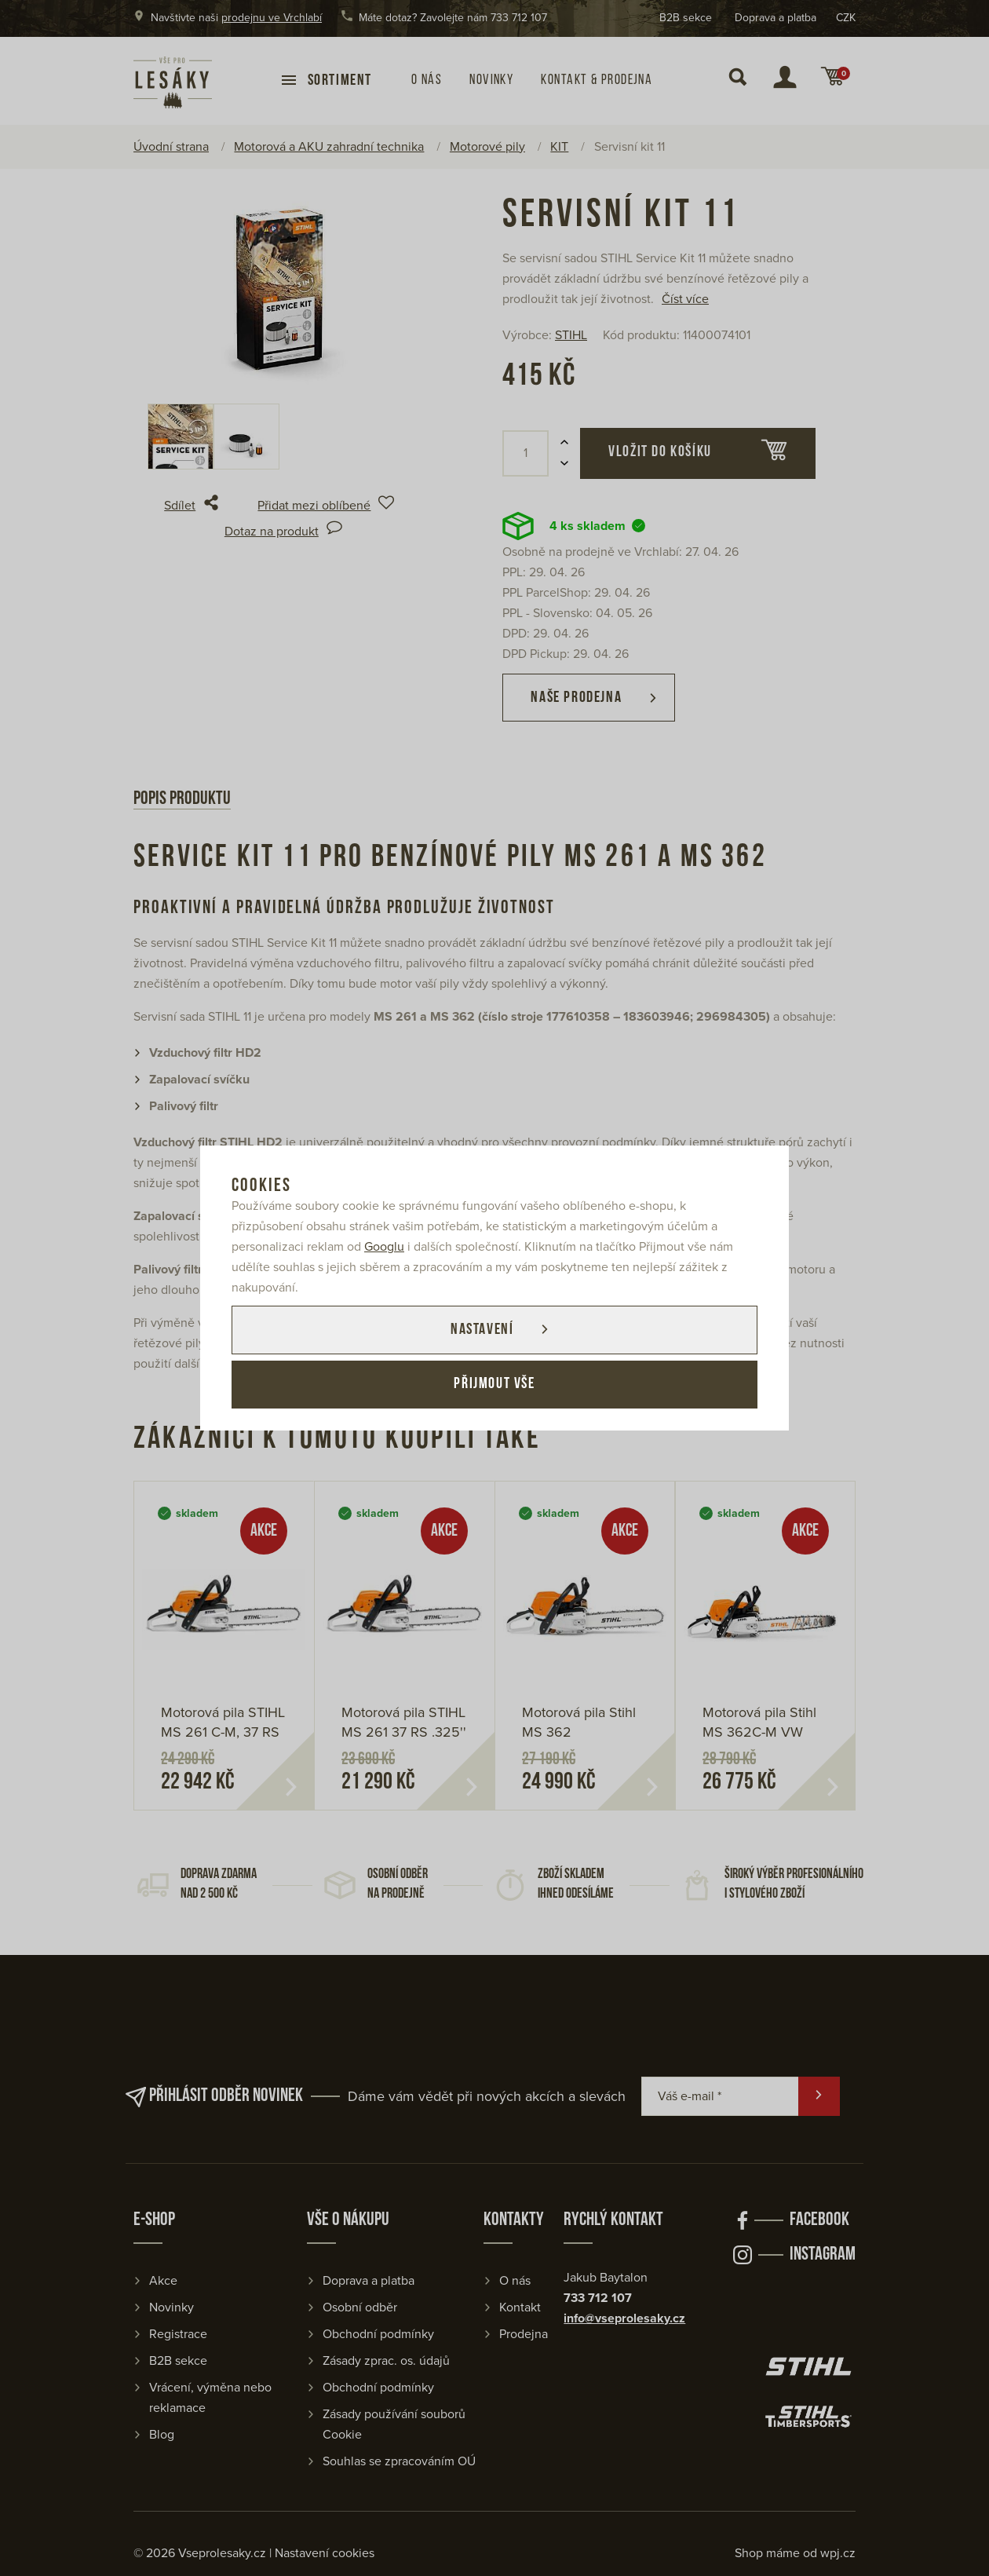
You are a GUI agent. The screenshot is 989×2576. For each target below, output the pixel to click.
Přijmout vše (494, 1385)
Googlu (384, 1247)
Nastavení (481, 1330)
